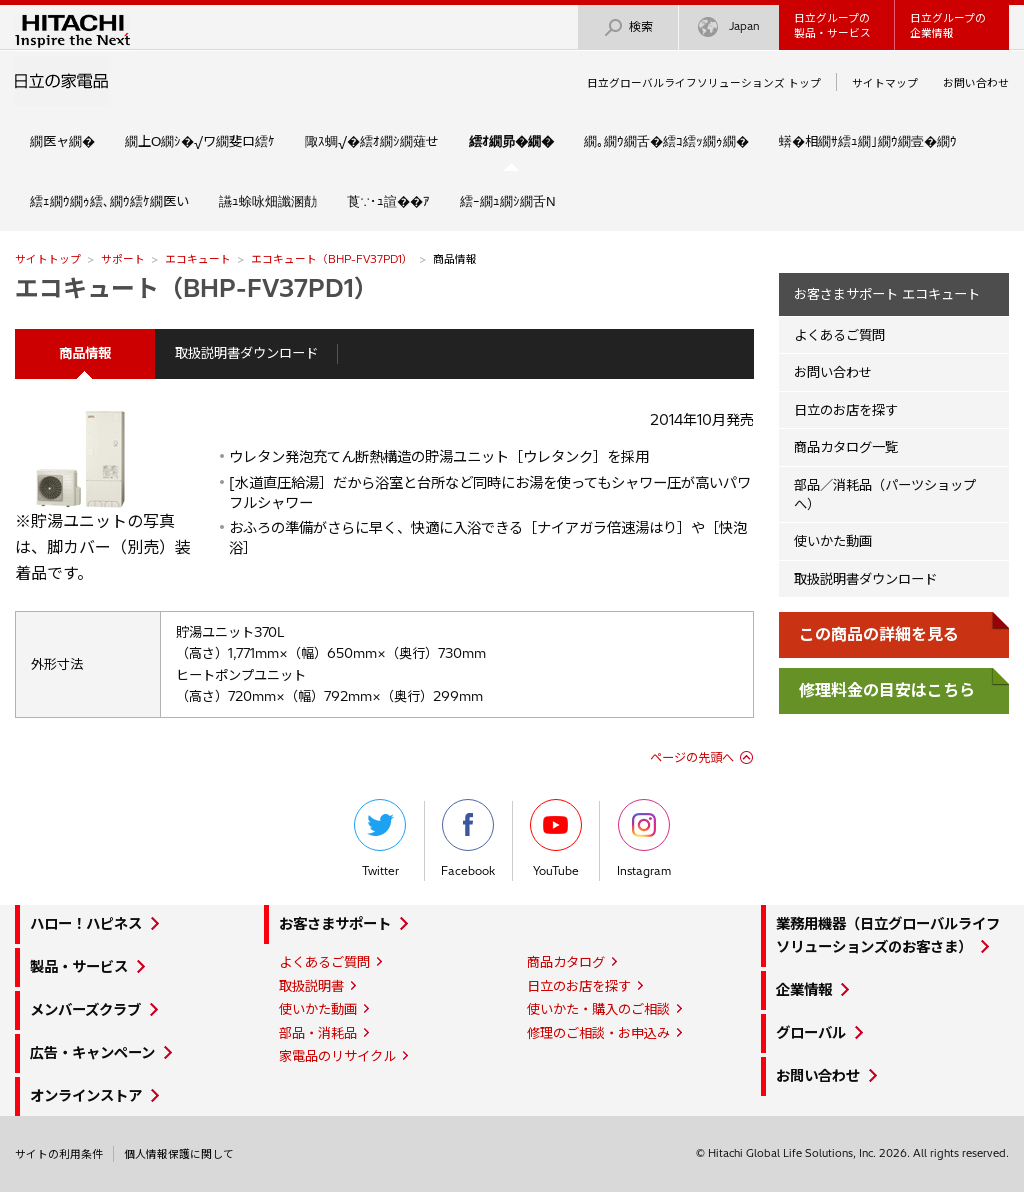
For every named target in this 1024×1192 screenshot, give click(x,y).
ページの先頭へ (692, 757)
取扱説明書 (311, 986)
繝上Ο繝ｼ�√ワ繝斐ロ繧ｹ (200, 141)
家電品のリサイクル (337, 1056)
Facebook (468, 838)
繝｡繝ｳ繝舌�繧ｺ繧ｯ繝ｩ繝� (666, 141)
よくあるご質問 (839, 335)
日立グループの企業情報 (948, 25)
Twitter (380, 838)
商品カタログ (566, 962)
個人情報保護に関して (179, 1154)
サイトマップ (885, 83)
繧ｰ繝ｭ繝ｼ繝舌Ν (508, 201)
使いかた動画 (833, 541)
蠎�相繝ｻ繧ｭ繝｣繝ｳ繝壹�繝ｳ (868, 141)
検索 (628, 27)
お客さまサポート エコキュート (887, 294)
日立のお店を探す (846, 410)
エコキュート (198, 259)
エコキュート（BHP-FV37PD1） (332, 259)
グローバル (811, 1033)
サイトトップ (48, 259)
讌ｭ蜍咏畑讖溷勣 (268, 201)
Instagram (644, 838)
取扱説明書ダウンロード (246, 353)
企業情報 (804, 990)
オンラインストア (86, 1096)
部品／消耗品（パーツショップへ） (885, 494)
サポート (123, 259)
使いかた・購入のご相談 (598, 1009)
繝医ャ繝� (62, 141)
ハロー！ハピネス (86, 924)
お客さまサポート (335, 924)
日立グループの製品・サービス (832, 25)
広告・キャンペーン (92, 1053)
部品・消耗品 (318, 1033)
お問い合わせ (976, 83)
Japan (729, 27)
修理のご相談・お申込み (598, 1033)
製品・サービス (79, 967)
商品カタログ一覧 (846, 447)
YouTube (556, 838)
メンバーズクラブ (85, 1010)
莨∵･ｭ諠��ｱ (388, 201)
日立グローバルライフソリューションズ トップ (704, 83)
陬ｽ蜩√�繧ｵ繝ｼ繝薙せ (372, 141)
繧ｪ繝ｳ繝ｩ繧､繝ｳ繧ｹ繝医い (109, 201)
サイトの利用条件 (59, 1154)
